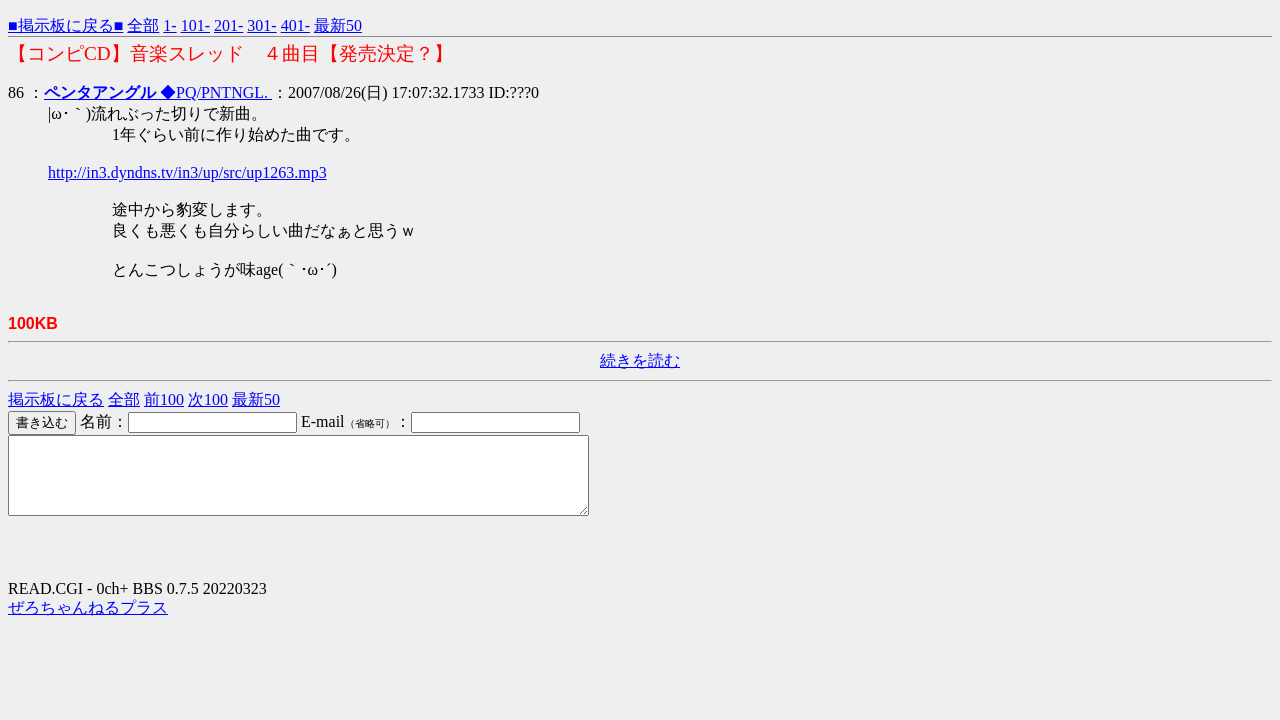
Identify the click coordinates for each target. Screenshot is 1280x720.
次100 (208, 399)
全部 (143, 25)
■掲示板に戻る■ (65, 25)
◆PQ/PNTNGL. (158, 92)
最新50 (338, 25)
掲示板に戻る (56, 399)
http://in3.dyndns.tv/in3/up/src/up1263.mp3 (187, 172)
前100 (164, 399)
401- (295, 25)
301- (261, 25)
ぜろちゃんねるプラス (88, 622)
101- (195, 25)
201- (228, 25)
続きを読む (640, 360)
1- (169, 25)
